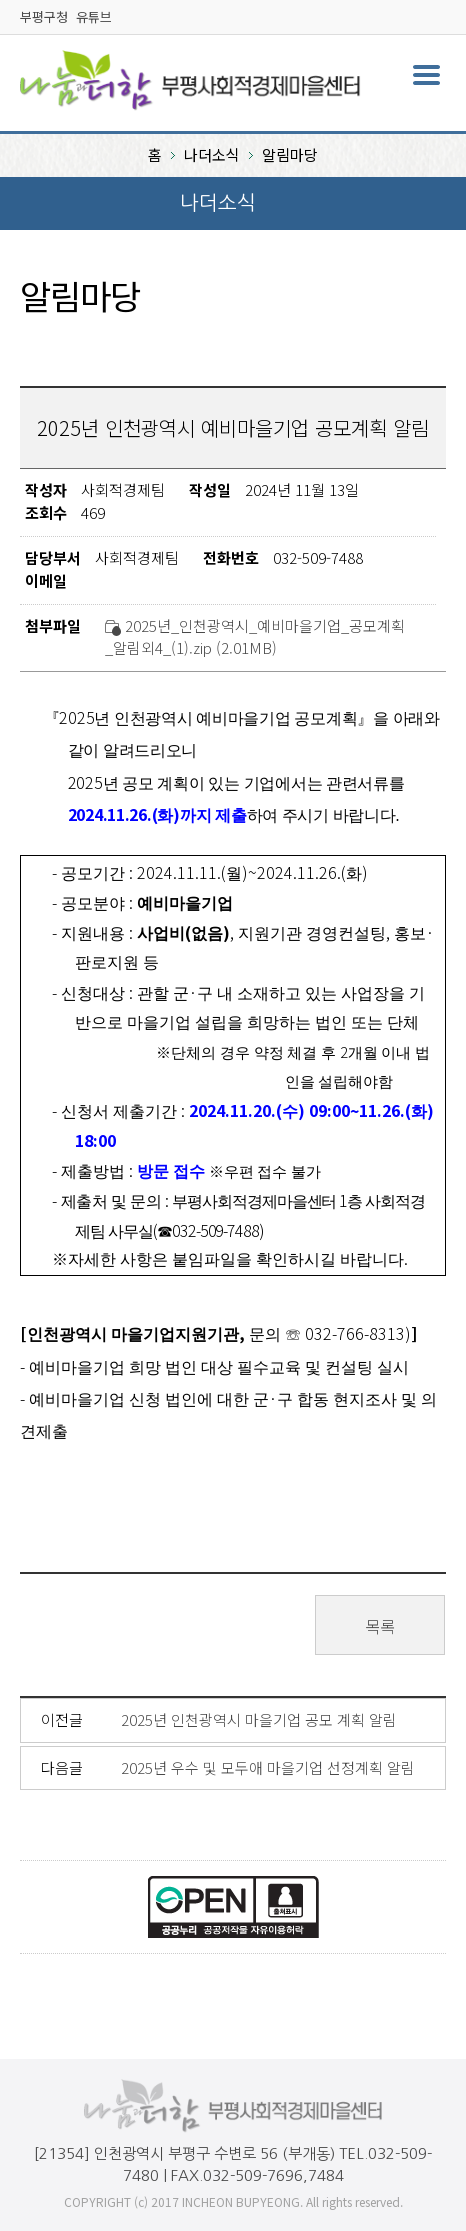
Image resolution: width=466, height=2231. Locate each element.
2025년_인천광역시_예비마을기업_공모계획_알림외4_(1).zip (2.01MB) (255, 637)
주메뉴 (426, 75)
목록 (380, 1626)
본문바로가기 (42, 0)
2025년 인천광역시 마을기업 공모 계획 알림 (259, 1719)
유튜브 (94, 16)
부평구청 (44, 16)
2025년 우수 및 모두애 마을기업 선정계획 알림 (268, 1767)
